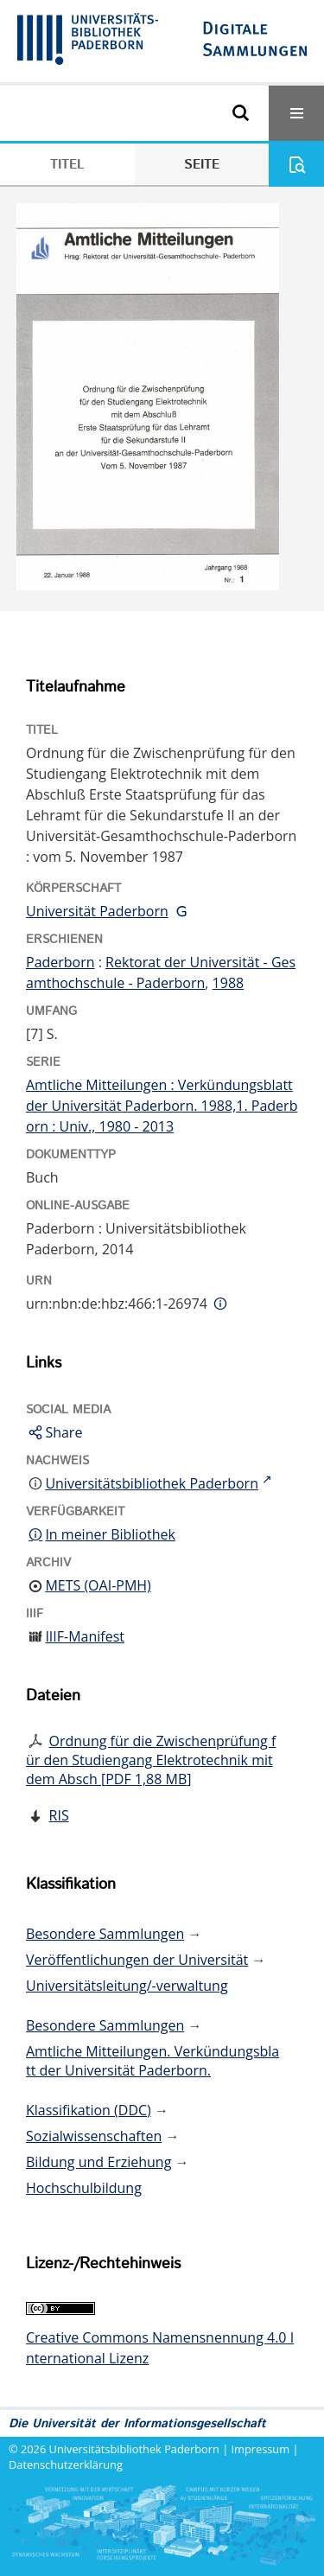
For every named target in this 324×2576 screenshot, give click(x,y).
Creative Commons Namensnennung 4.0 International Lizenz (160, 2348)
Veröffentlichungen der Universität (137, 1959)
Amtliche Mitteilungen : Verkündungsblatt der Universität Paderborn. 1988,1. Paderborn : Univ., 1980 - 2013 (161, 1105)
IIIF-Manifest (84, 1636)
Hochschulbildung (84, 2187)
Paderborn (60, 962)
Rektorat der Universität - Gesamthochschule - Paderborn (160, 972)
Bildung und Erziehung (98, 2161)
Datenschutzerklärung (66, 2464)
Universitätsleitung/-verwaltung (127, 1985)
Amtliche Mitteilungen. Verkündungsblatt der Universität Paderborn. (152, 2061)
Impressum (261, 2449)
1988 (229, 982)
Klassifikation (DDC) (88, 2110)
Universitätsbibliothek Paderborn (134, 2449)
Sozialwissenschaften (94, 2136)
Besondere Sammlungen (105, 1933)
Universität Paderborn (97, 911)
